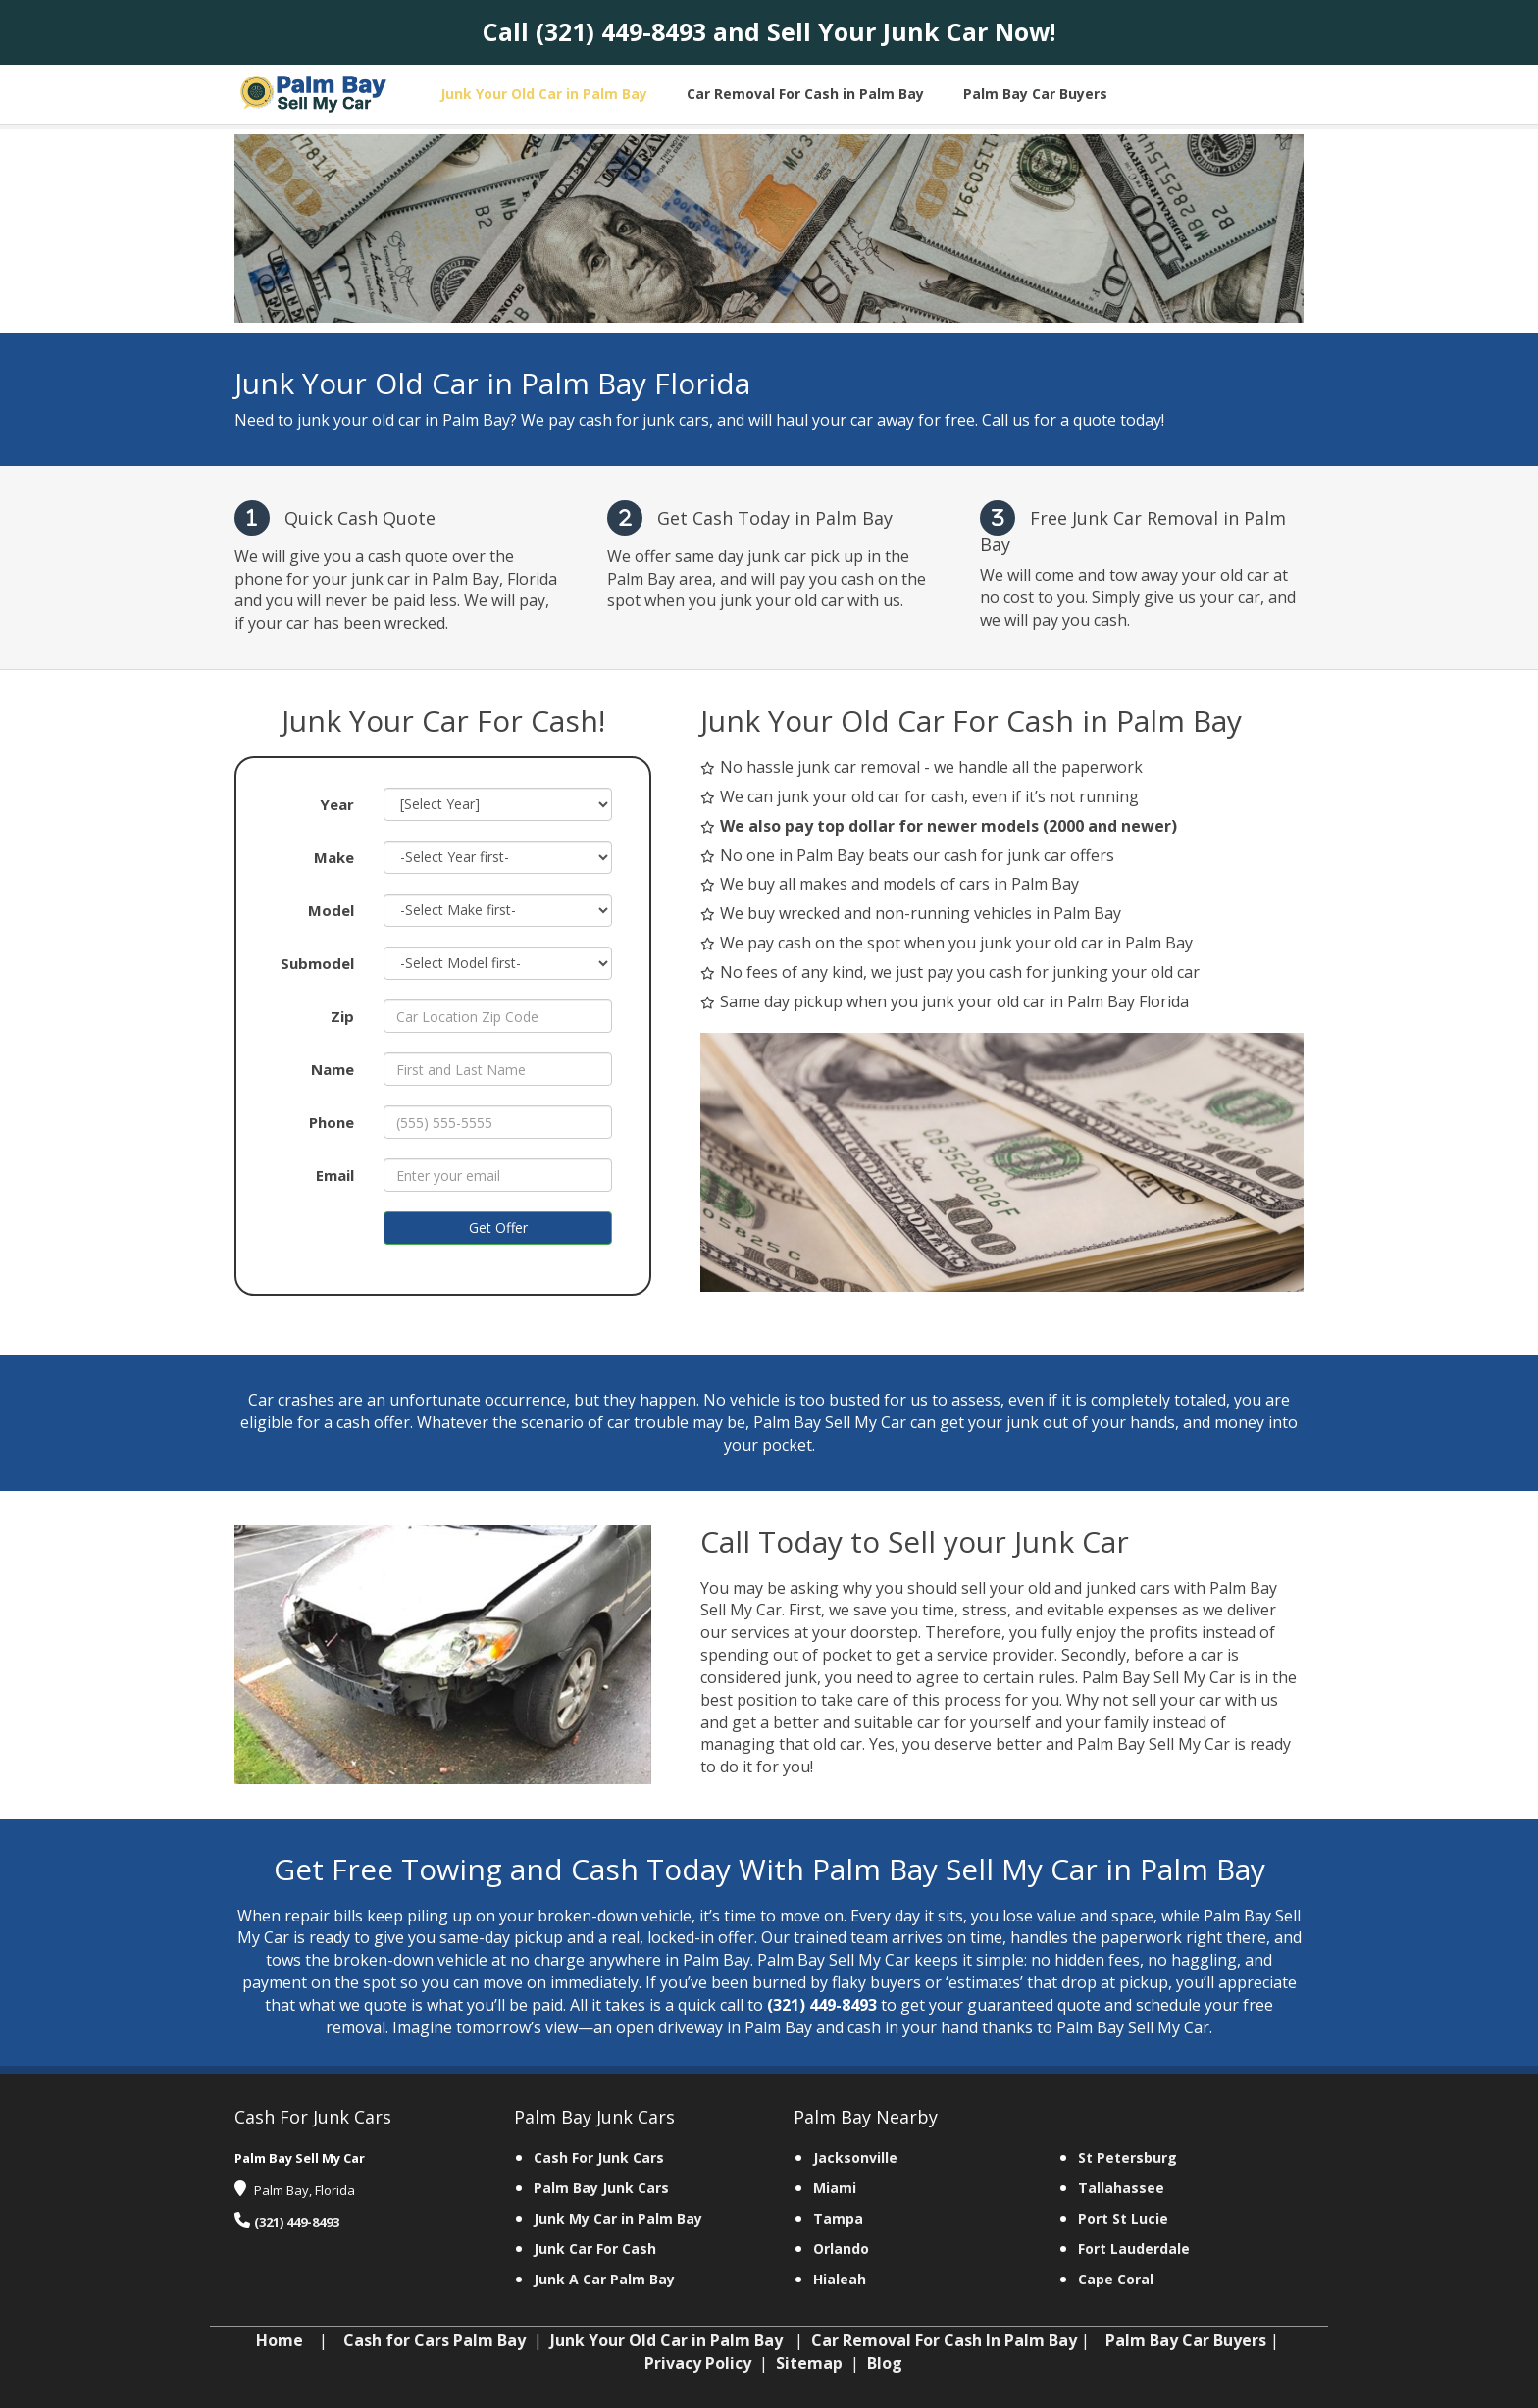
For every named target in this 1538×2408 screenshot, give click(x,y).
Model (331, 910)
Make (334, 857)
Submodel (317, 963)
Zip (342, 1016)
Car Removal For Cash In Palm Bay (944, 2340)
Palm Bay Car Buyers (1185, 2340)
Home (279, 2340)
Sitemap (809, 2363)
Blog (884, 2363)
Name (332, 1069)
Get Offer (498, 1227)
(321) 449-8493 (621, 31)
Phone (331, 1122)
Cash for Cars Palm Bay (434, 2340)
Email (335, 1175)
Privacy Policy (697, 2363)
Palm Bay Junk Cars (601, 2187)
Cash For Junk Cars (599, 2157)
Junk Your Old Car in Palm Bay (666, 2340)
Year (337, 804)
